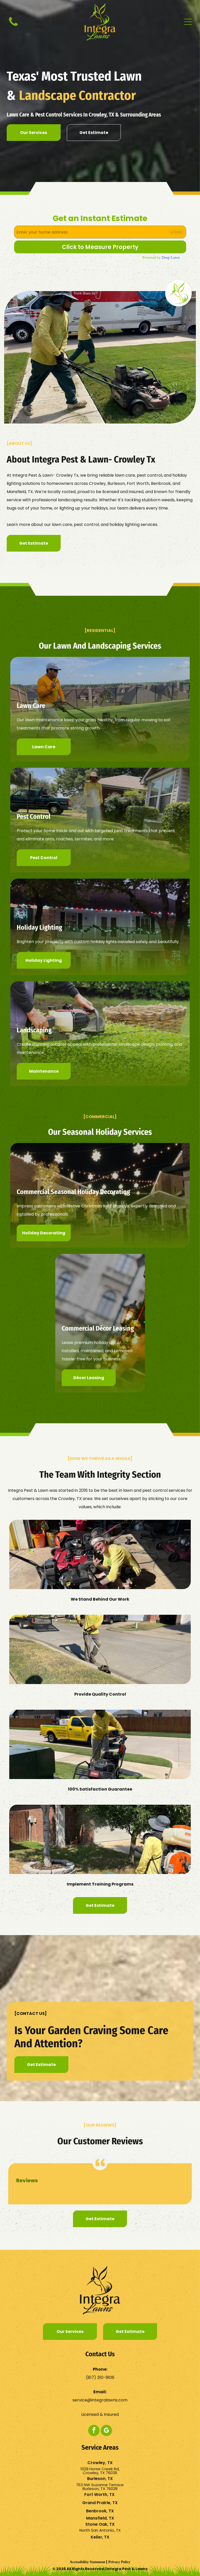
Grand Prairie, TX (100, 2503)
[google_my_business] (106, 2431)
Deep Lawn (171, 257)
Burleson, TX (100, 2479)
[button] (14, 2190)
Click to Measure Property (100, 247)
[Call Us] (13, 21)
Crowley (97, 483)
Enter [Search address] (175, 232)
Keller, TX (100, 2537)
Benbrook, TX (100, 2511)
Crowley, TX (100, 2463)
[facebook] (93, 2431)
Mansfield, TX (100, 2518)
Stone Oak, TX (100, 2524)
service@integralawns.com (100, 2400)
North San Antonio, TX (100, 2530)
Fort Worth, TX (99, 2494)
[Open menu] (188, 22)
